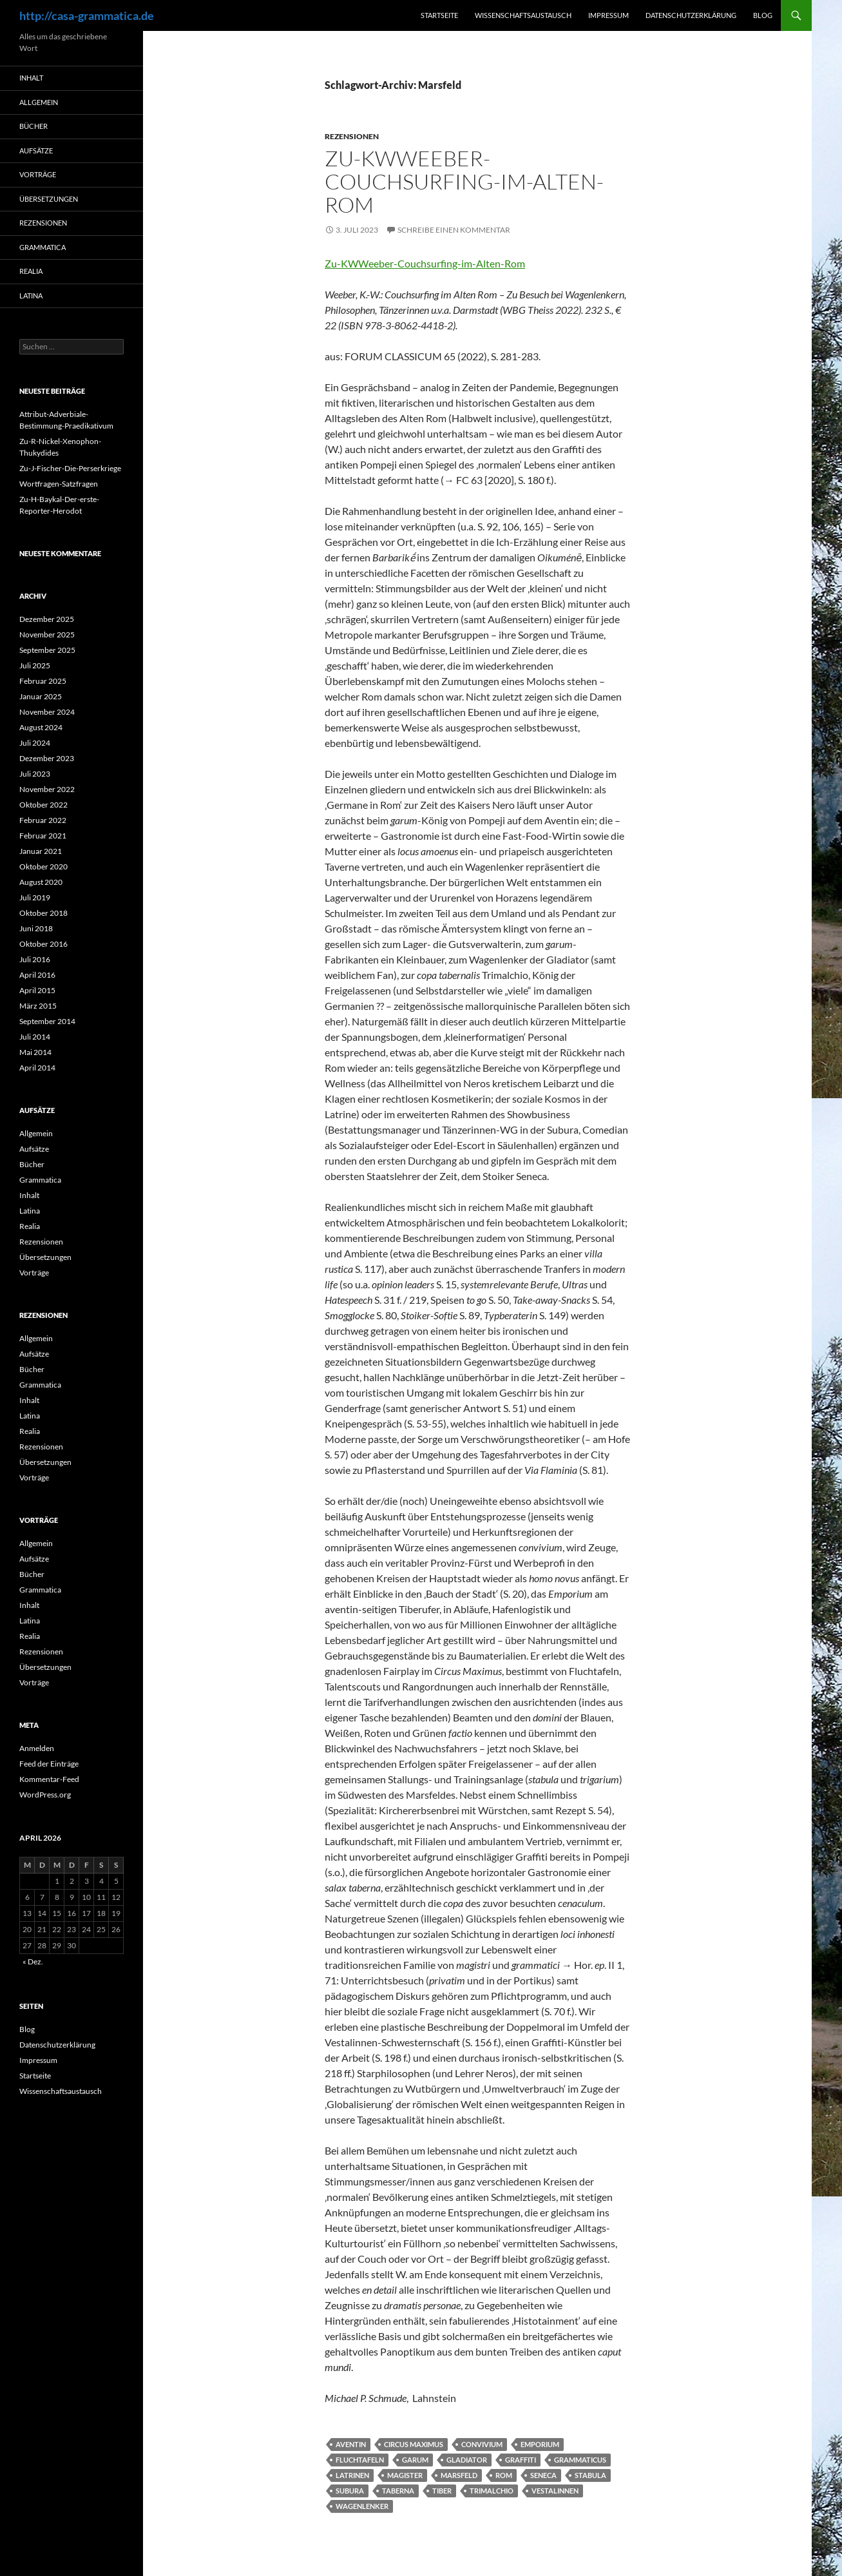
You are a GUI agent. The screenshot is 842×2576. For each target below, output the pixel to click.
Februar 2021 (42, 835)
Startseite (439, 15)
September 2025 (47, 650)
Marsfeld (459, 2475)
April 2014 (37, 1067)
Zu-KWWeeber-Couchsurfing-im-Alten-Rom (464, 181)
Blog (762, 15)
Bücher (33, 126)
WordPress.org (45, 1794)
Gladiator (466, 2459)
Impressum (608, 15)
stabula (590, 2475)
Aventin (351, 2444)
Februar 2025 (42, 681)
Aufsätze (36, 150)
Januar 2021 (40, 851)
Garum (415, 2459)
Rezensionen (352, 136)
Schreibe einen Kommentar (453, 230)
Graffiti (520, 2459)
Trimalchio (491, 2490)
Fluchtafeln (360, 2459)
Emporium (540, 2444)
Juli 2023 (34, 774)
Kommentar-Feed (49, 1779)
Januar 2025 (40, 696)
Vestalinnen (555, 2490)
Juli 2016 (34, 959)
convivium (481, 2444)
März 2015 (38, 1006)
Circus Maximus (413, 2444)
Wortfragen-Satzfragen (58, 484)
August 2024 (40, 727)
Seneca (543, 2475)
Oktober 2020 (43, 866)
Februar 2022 (42, 820)
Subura (350, 2490)
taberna (398, 2490)
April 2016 (37, 975)
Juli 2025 (34, 665)
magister (405, 2475)
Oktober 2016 (43, 944)
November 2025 (47, 634)
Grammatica (42, 247)
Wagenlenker (362, 2506)
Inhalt (31, 77)
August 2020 (40, 882)
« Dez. (33, 1961)
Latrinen (352, 2475)
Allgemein (38, 102)
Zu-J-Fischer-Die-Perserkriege (70, 468)
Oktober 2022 (43, 804)
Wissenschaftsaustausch (523, 15)
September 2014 (47, 1021)
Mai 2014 (35, 1052)
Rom (503, 2475)
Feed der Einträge (49, 1763)
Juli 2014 (34, 1036)
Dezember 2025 (46, 619)
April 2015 (37, 990)
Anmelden (36, 1748)
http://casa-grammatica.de (86, 15)
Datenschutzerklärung (691, 15)
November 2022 (47, 789)
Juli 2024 (34, 743)
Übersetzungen (48, 199)
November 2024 (47, 712)
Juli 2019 (34, 897)
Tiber (442, 2490)
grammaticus (580, 2459)
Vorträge (37, 174)
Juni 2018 (36, 928)
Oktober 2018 (43, 913)
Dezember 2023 (46, 758)
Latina (31, 295)
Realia (31, 271)
